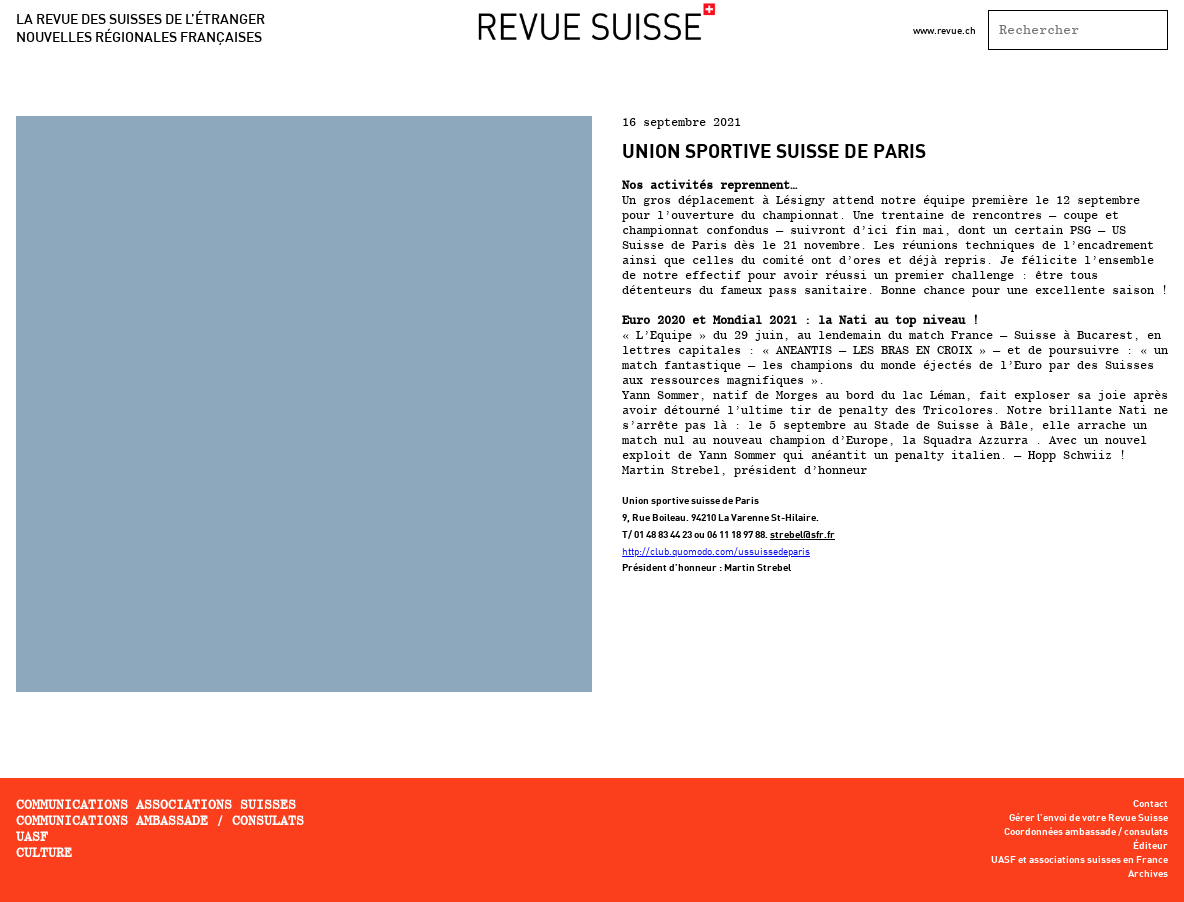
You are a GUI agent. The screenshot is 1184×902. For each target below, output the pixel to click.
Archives (1148, 874)
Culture (44, 852)
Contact (1150, 804)
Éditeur (1150, 846)
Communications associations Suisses (156, 804)
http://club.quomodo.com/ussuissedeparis (716, 551)
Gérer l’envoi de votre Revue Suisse (1088, 818)
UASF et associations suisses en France (1079, 860)
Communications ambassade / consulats (160, 820)
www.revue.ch (944, 30)
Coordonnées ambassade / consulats (1086, 832)
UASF (32, 836)
